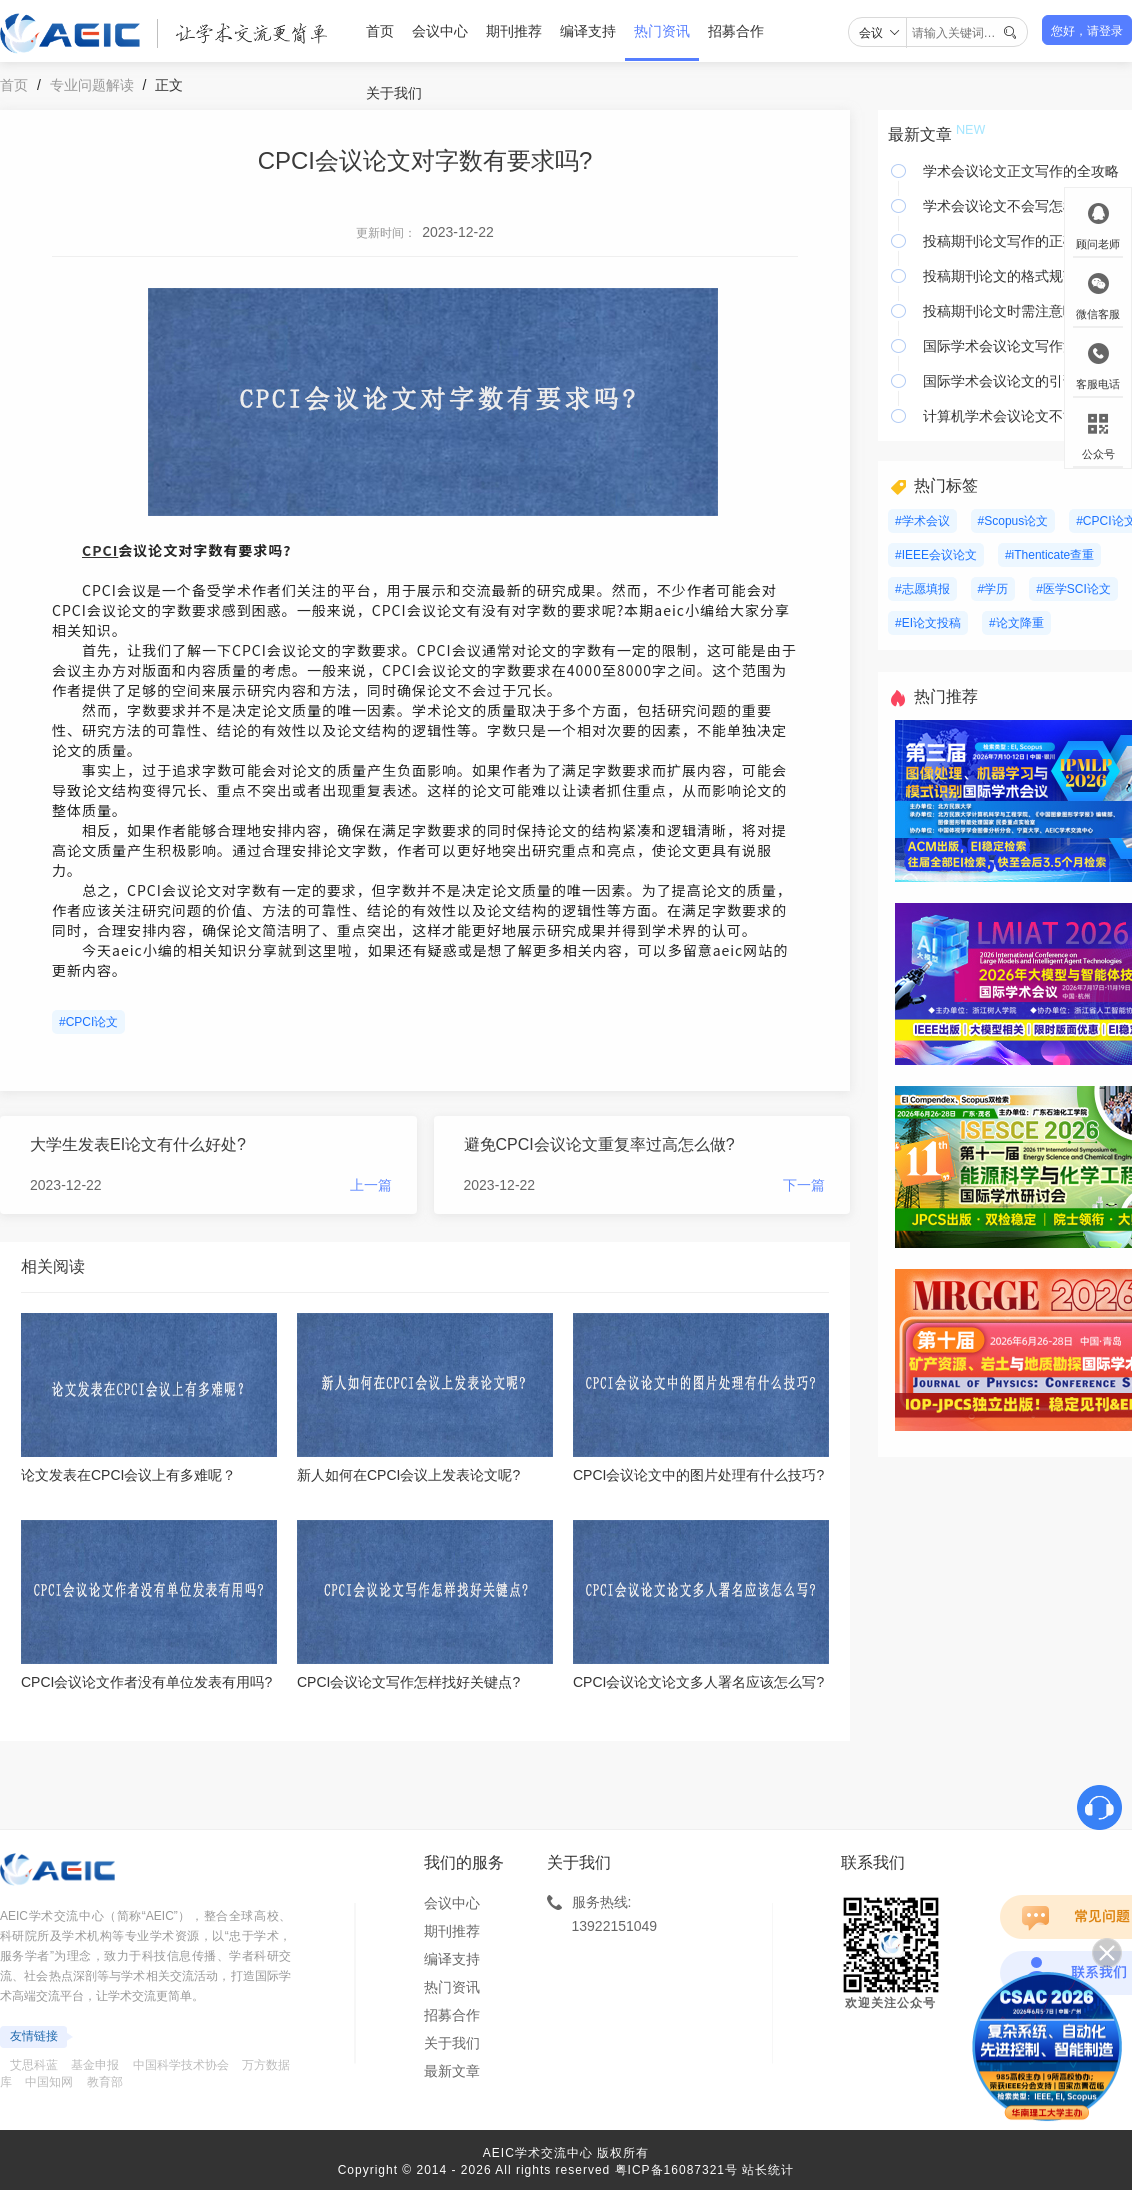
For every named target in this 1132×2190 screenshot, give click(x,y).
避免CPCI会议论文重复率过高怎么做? (599, 1144)
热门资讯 (662, 31)
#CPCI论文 (88, 1022)
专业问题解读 (92, 85)
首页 (380, 31)
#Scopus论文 (1013, 521)
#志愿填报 (922, 589)
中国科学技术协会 (181, 2065)
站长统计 (768, 2170)
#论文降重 (1016, 623)
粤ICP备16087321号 (676, 2170)
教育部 (105, 2082)
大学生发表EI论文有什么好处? (138, 1144)
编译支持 (588, 31)
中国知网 (49, 2082)
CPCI (100, 550)
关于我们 (394, 93)
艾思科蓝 (34, 2065)
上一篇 (371, 1185)
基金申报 (95, 2065)
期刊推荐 (514, 31)
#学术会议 (922, 521)
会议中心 (440, 31)
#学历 (993, 589)
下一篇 (804, 1185)
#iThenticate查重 (1049, 555)
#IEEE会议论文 (936, 555)
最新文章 (452, 2071)
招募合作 (736, 31)
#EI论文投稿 (928, 623)
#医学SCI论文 (1073, 589)
